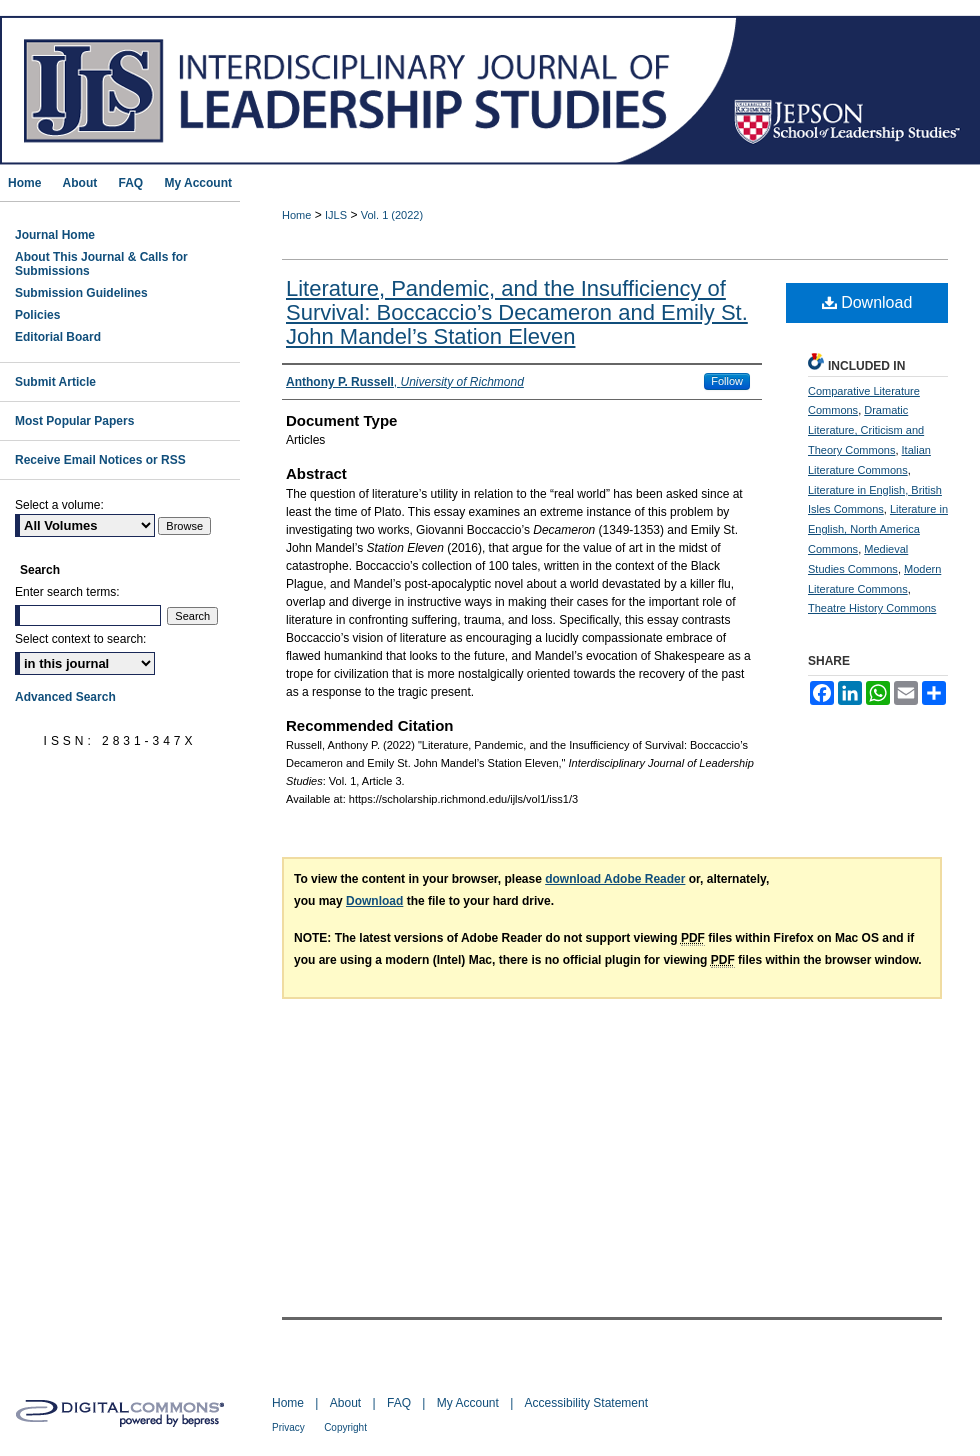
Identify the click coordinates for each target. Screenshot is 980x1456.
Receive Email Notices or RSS (100, 460)
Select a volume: (59, 505)
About (345, 1403)
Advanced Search (65, 697)
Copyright (345, 1427)
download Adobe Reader (615, 879)
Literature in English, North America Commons (878, 529)
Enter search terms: (67, 592)
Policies (37, 315)
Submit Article (55, 382)
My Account (468, 1403)
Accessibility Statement (586, 1403)
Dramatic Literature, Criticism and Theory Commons (866, 430)
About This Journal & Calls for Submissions (101, 264)
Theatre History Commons (872, 608)
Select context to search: (80, 639)
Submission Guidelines (81, 293)
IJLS (336, 215)
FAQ (399, 1403)
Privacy (288, 1427)
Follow (727, 381)
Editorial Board (58, 337)
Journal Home (55, 235)
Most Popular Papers (74, 421)
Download (867, 302)
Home (296, 215)
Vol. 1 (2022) (392, 215)
